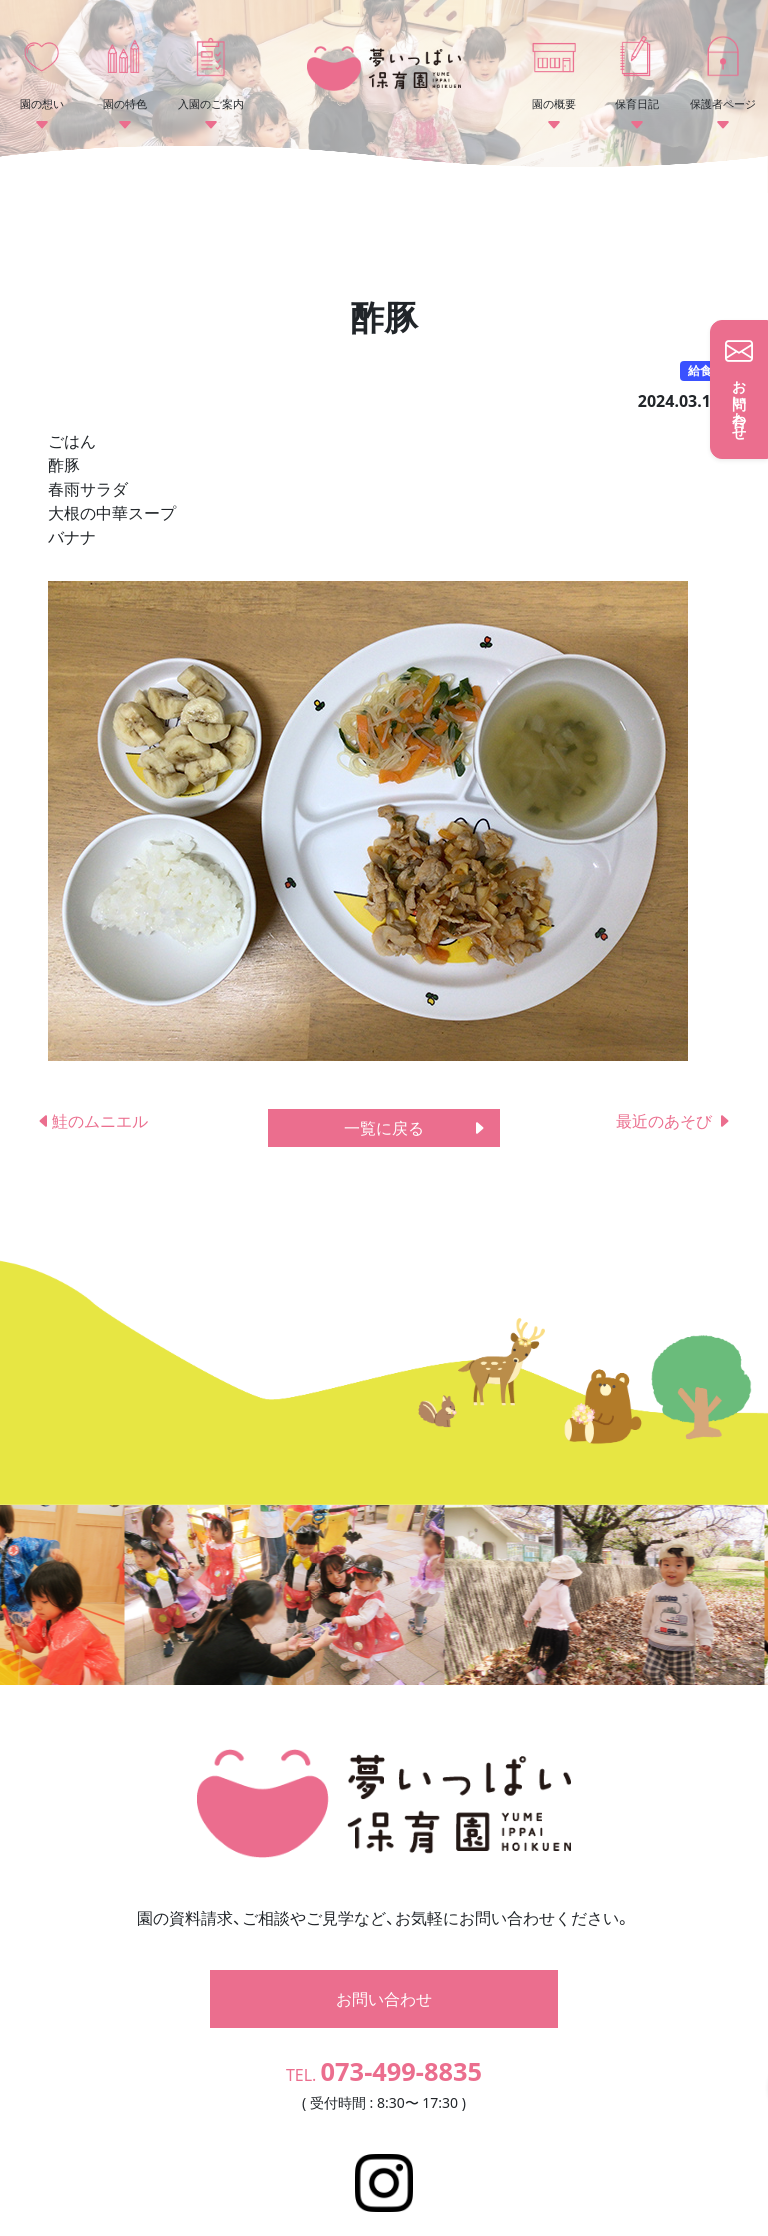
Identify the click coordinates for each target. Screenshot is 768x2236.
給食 (700, 370)
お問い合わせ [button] (384, 1941)
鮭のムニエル (92, 1121)
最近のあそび (674, 1121)
